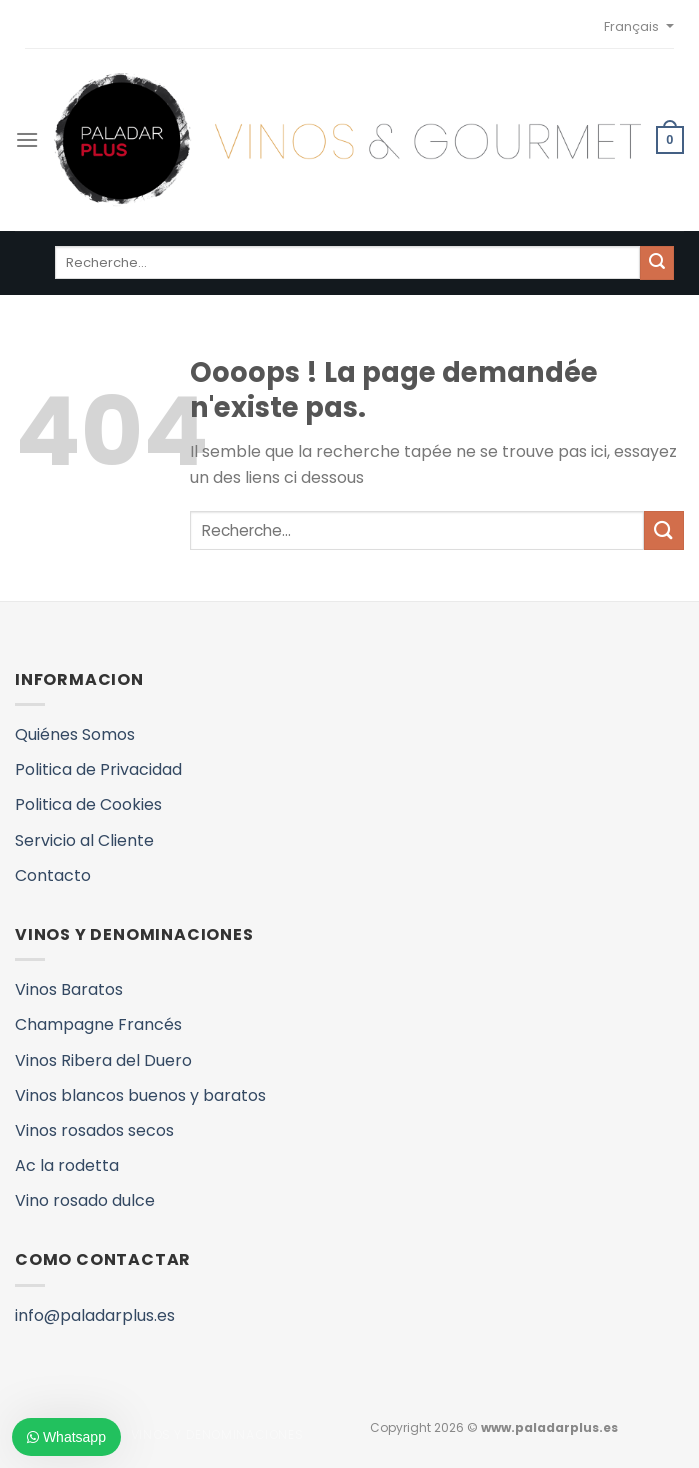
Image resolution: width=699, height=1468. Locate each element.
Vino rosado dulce (85, 1200)
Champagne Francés (98, 1024)
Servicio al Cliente (84, 840)
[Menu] (27, 139)
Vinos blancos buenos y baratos (140, 1095)
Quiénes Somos (75, 734)
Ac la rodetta (67, 1165)
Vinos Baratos (69, 989)
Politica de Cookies (88, 804)
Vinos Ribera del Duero (103, 1060)
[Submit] (664, 530)
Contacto (53, 875)
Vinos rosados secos (94, 1130)
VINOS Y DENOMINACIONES (217, 1434)
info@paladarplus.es (95, 1315)
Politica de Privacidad (98, 769)
